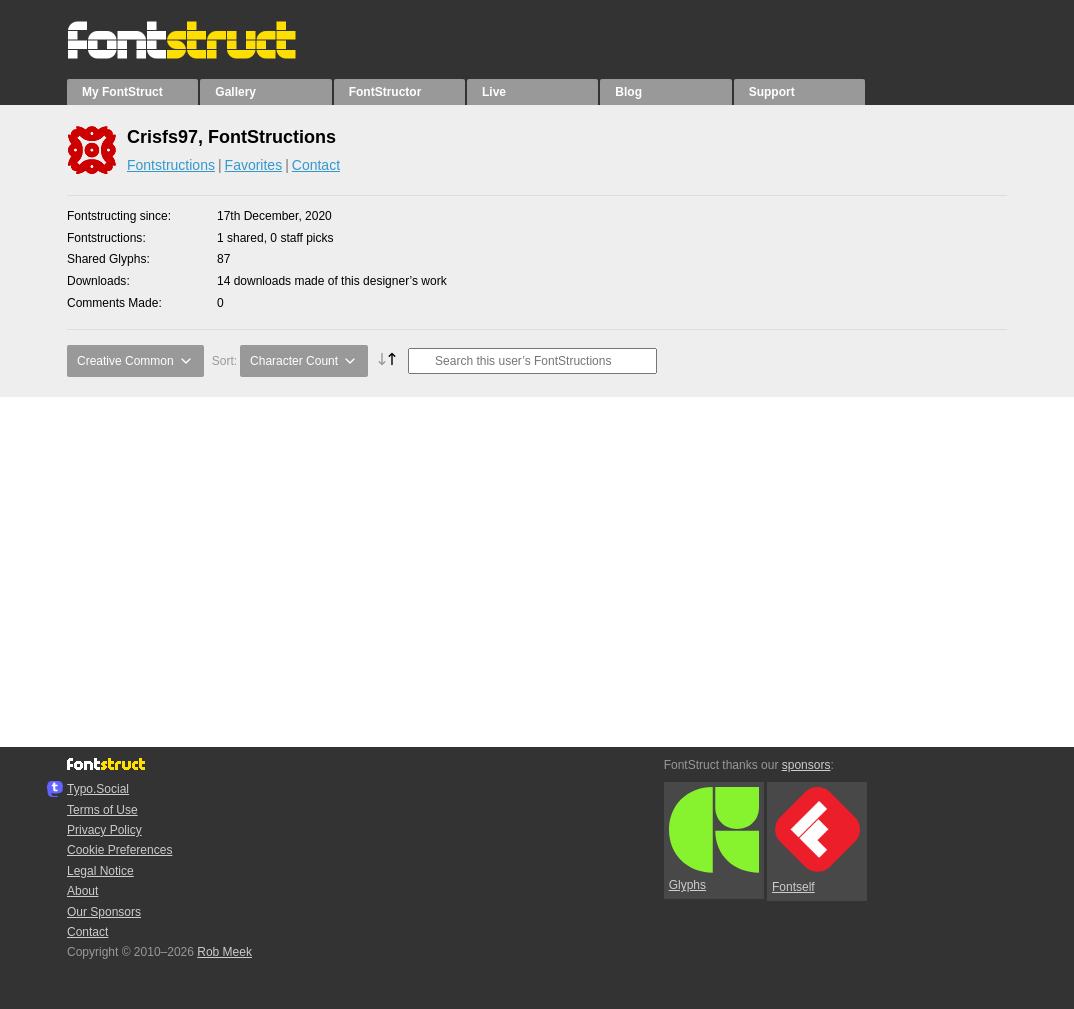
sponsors (806, 765)
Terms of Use (102, 810)
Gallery (235, 92)
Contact (316, 165)
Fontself (816, 840)
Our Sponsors (104, 912)
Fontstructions (171, 165)
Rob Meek (224, 952)
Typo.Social (98, 789)
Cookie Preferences (119, 850)
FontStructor (385, 92)
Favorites (254, 165)
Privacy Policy (104, 830)
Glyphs (714, 840)
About (82, 891)
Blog (628, 92)
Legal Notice (100, 871)
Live (494, 92)
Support (772, 92)
